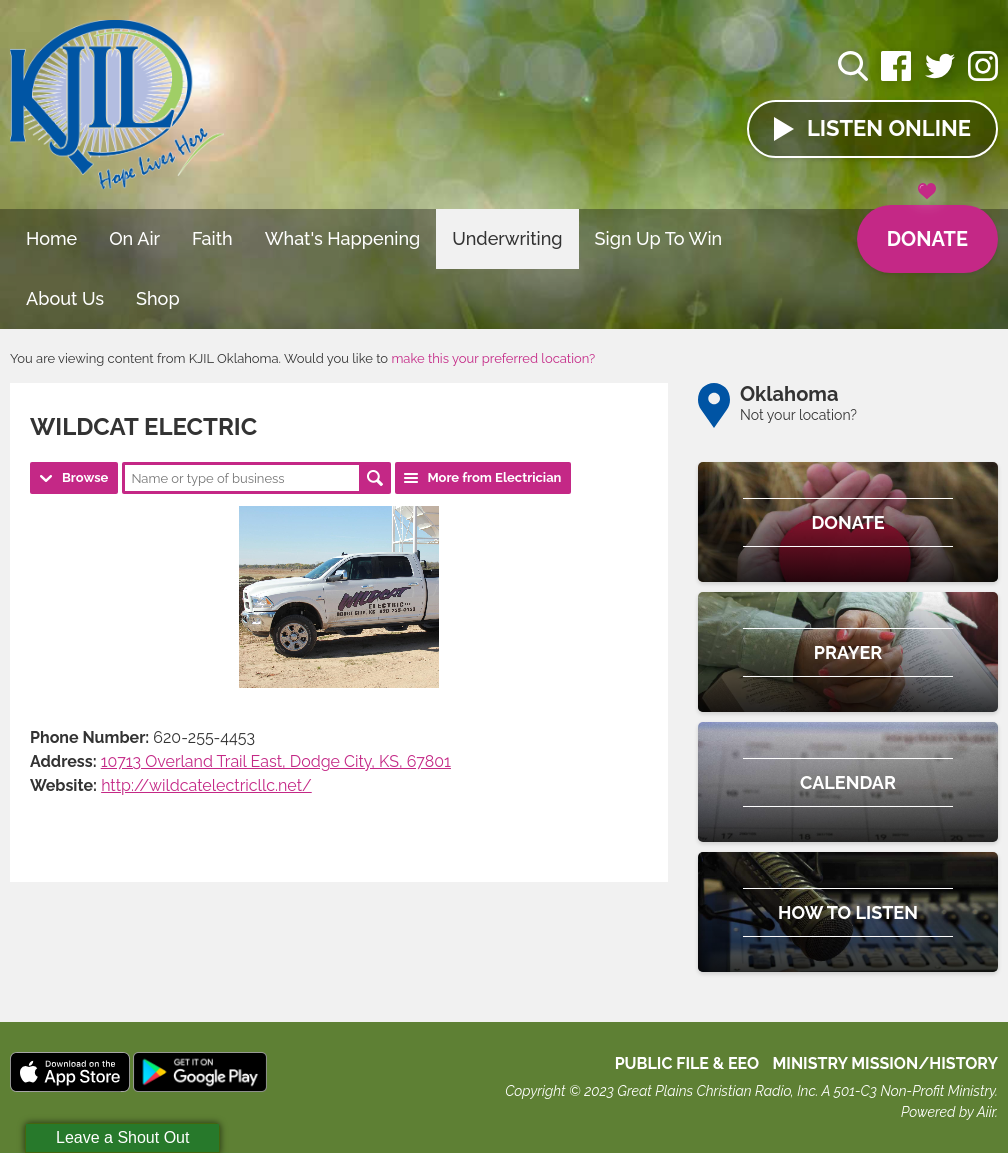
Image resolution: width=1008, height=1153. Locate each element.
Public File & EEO (687, 1063)
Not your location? (798, 415)
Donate (927, 228)
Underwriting (507, 238)
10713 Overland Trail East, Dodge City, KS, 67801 (276, 761)
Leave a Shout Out (122, 1137)
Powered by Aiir (948, 1112)
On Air (134, 238)
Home (51, 238)
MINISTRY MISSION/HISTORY (885, 1063)
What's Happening (343, 238)
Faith (212, 238)
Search (375, 478)
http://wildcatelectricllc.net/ (206, 785)
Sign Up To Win (659, 238)
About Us (65, 298)
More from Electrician (494, 477)
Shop (158, 298)
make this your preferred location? (493, 358)
